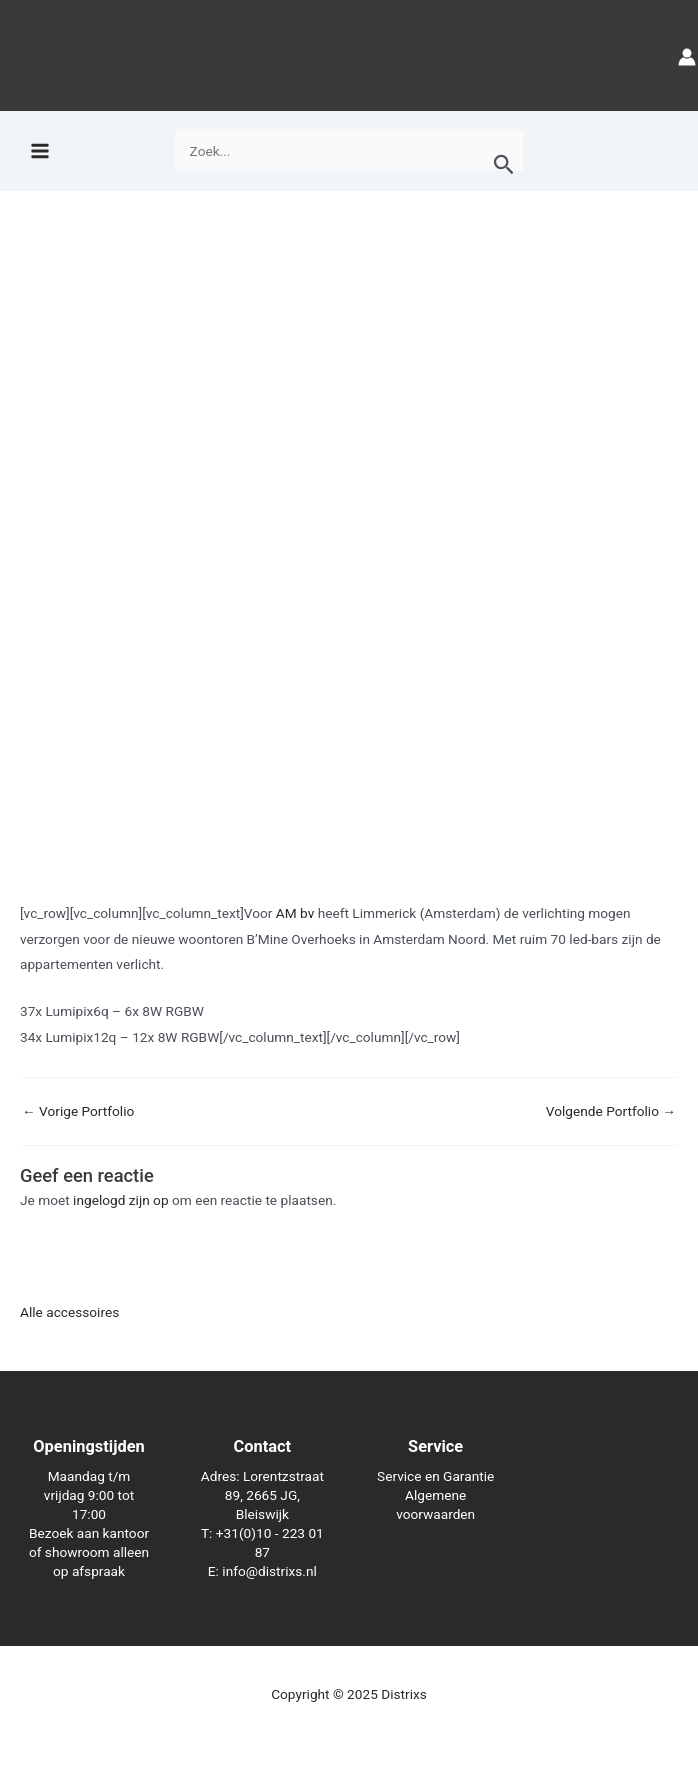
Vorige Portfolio (78, 1112)
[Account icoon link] (687, 55)
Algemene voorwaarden (435, 1504)
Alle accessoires (69, 1312)
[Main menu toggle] (39, 151)
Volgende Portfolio (611, 1112)
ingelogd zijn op (121, 1200)
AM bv (295, 913)
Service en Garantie (435, 1476)
